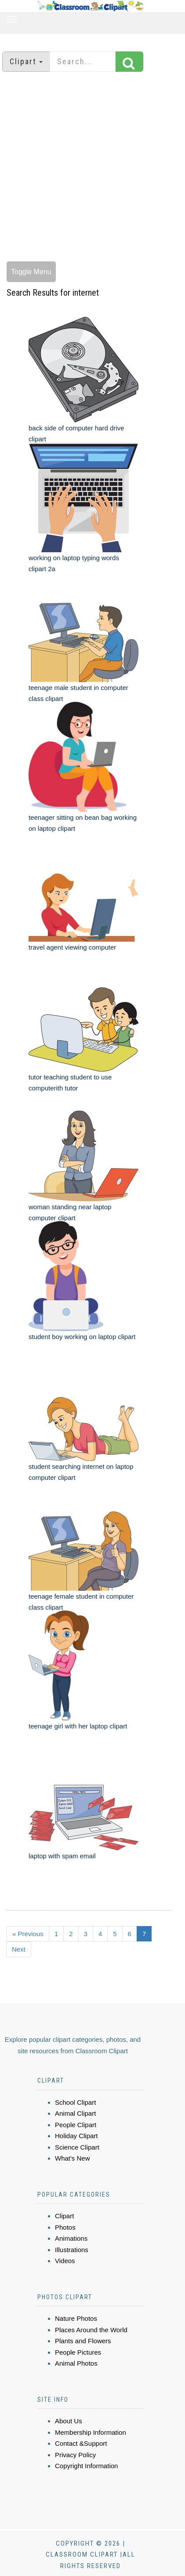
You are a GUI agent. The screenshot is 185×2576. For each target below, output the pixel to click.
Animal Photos (76, 2363)
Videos (65, 2260)
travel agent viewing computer (72, 947)
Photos (65, 2227)
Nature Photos (76, 2318)
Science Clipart (77, 2147)
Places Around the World (91, 2330)
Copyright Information (86, 2466)
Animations (71, 2238)
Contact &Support (81, 2443)
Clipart (64, 2216)
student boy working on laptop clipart (82, 1336)
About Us (68, 2421)
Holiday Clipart (76, 2135)
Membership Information (90, 2432)
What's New (72, 2158)
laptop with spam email (62, 1856)
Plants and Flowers (83, 2341)
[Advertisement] (89, 167)
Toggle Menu (31, 271)
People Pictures (78, 2352)
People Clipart (75, 2124)
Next (18, 1949)
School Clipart (75, 2102)
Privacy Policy (75, 2455)
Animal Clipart (75, 2113)
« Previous (28, 1934)
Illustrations (71, 2249)
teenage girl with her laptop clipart (78, 1726)
